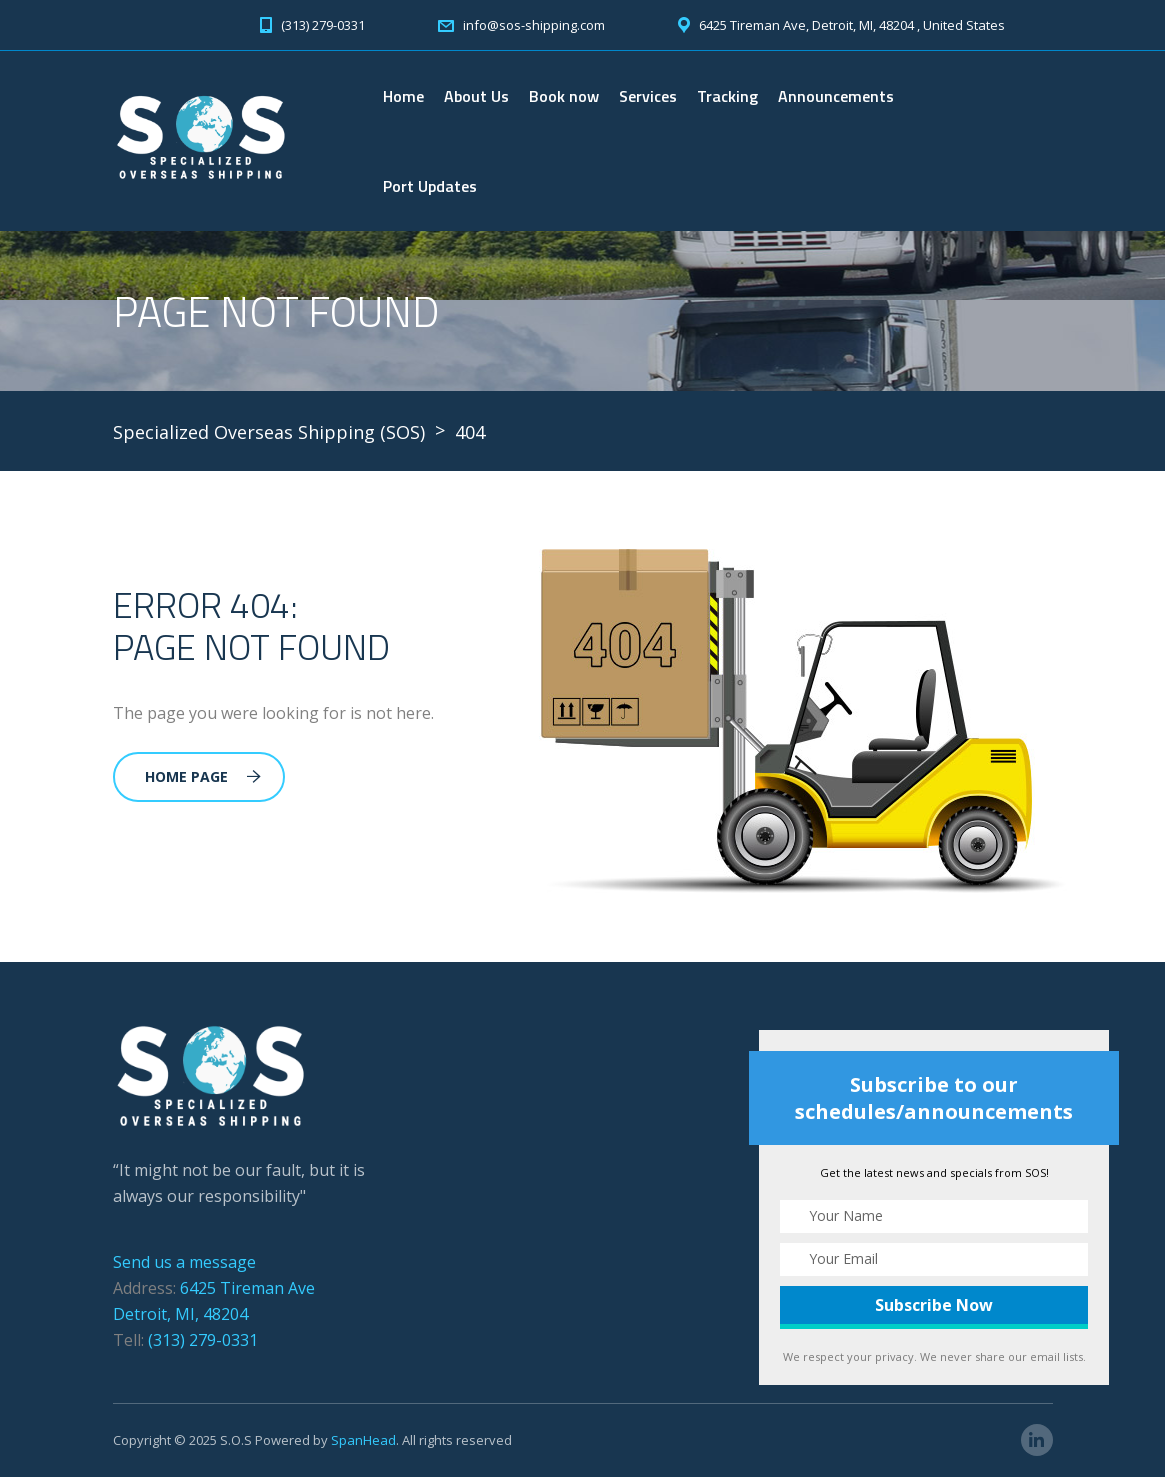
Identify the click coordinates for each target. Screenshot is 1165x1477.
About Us (476, 96)
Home (403, 96)
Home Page (203, 776)
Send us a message (184, 1262)
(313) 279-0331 (203, 1340)
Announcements (836, 96)
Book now (564, 96)
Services (648, 96)
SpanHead (363, 1440)
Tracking (727, 96)
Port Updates (430, 186)
